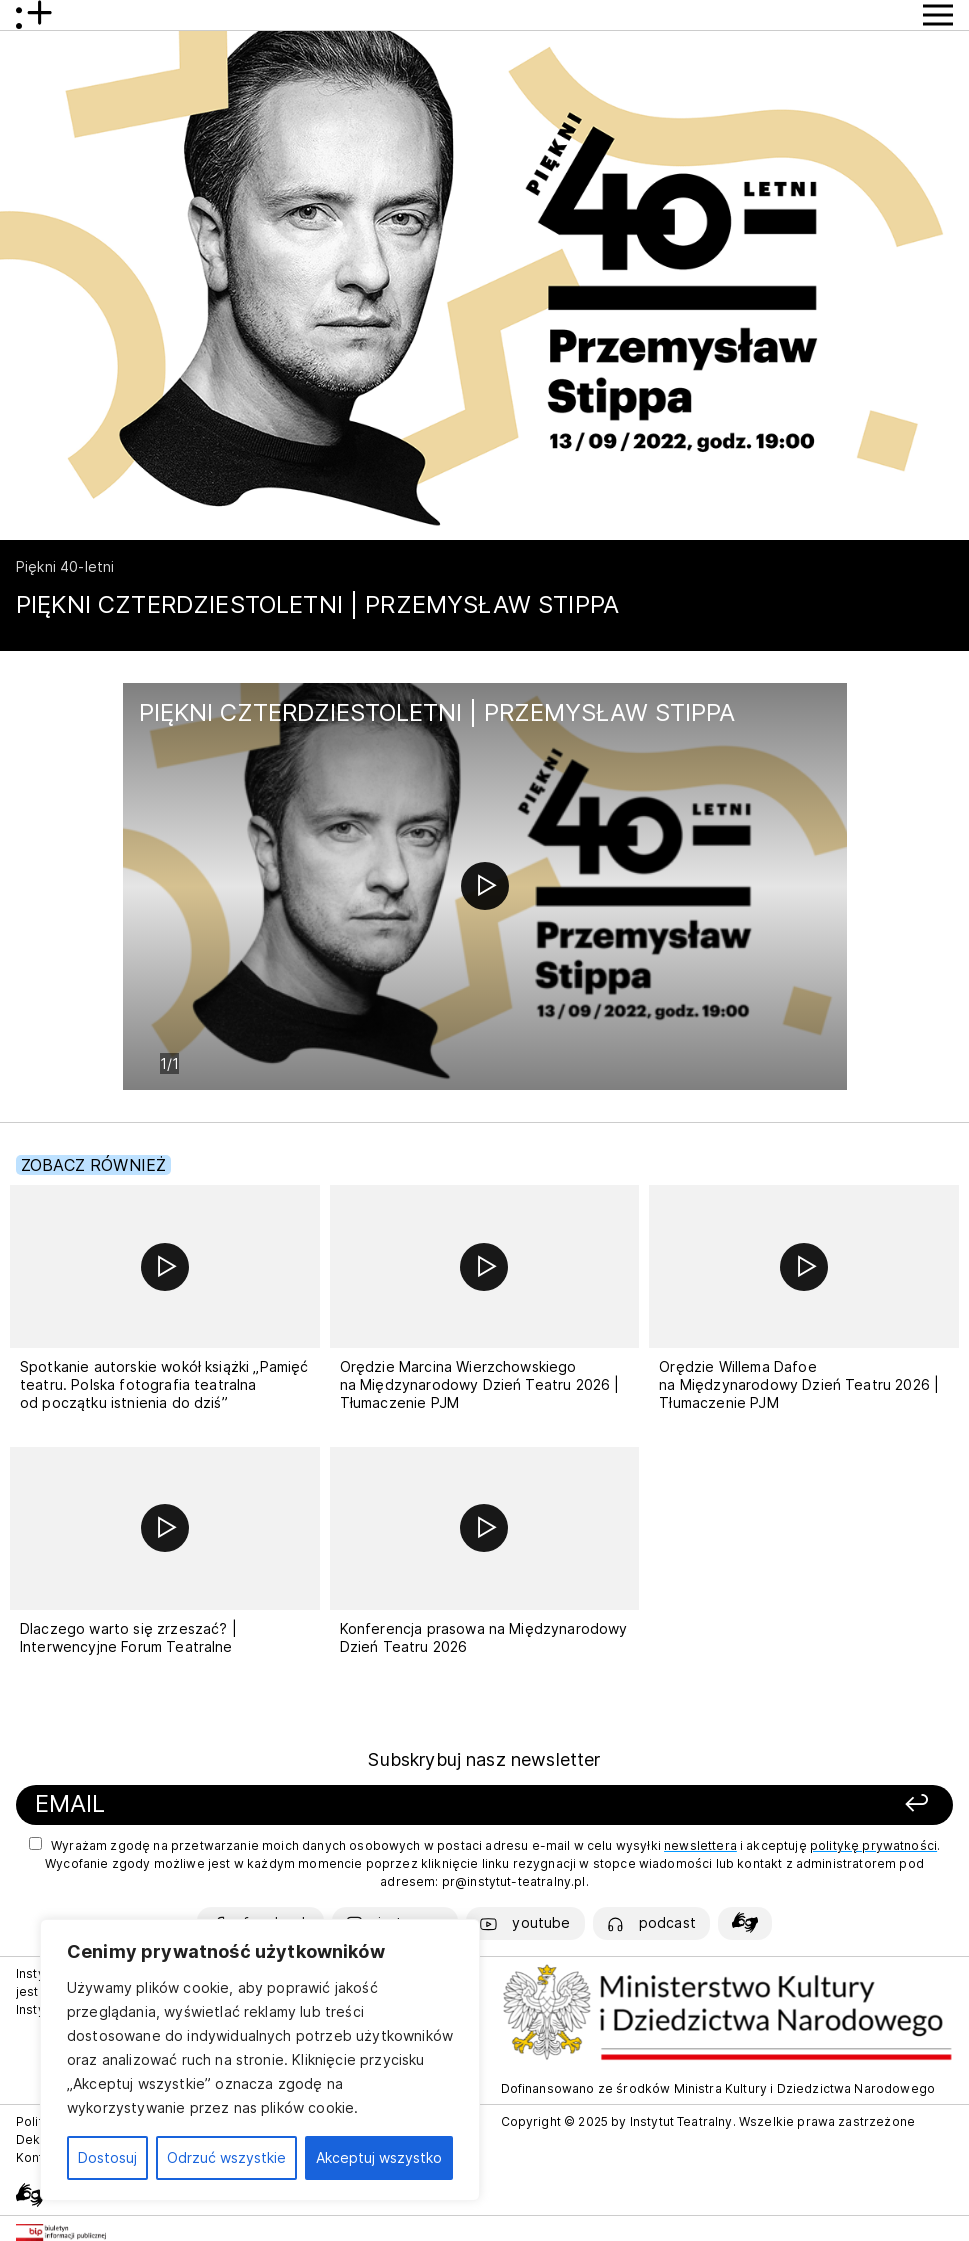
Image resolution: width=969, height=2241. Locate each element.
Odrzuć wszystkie (226, 2157)
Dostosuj (107, 2157)
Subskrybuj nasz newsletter (484, 1759)
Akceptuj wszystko (379, 2157)
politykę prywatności (873, 1845)
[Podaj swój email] (306, 1804)
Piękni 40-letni (65, 566)
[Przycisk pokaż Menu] (938, 15)
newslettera (700, 1845)
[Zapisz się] (757, 1804)
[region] (260, 2060)
